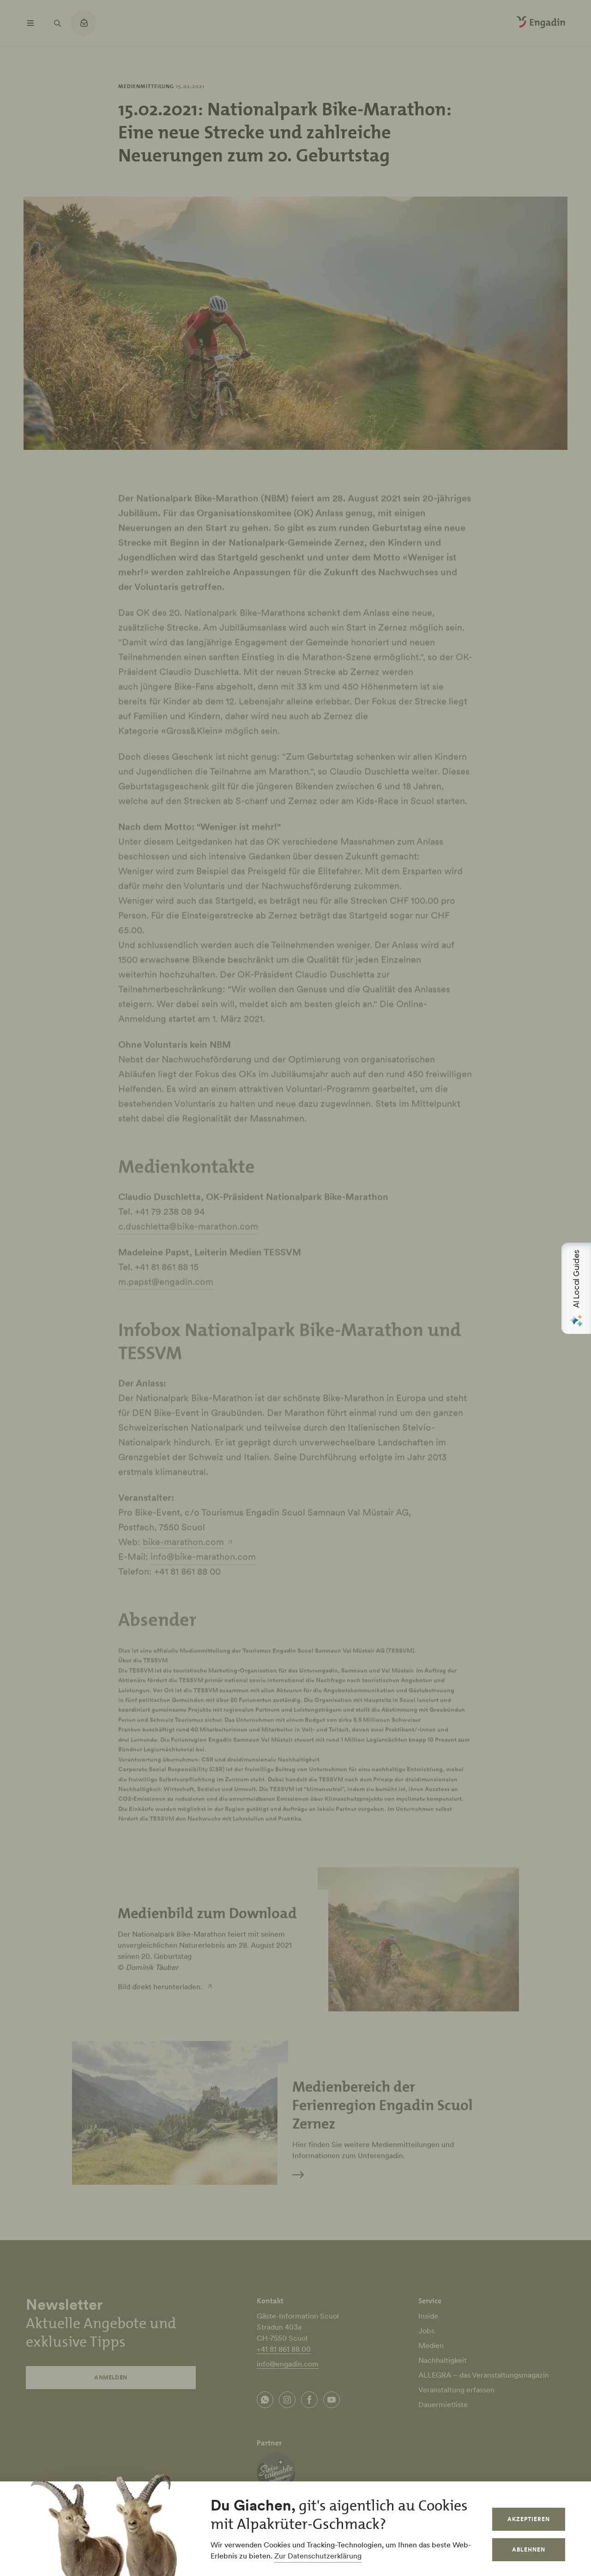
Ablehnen (528, 2549)
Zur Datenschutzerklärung (318, 2555)
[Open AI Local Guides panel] (576, 1288)
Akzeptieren (528, 2519)
